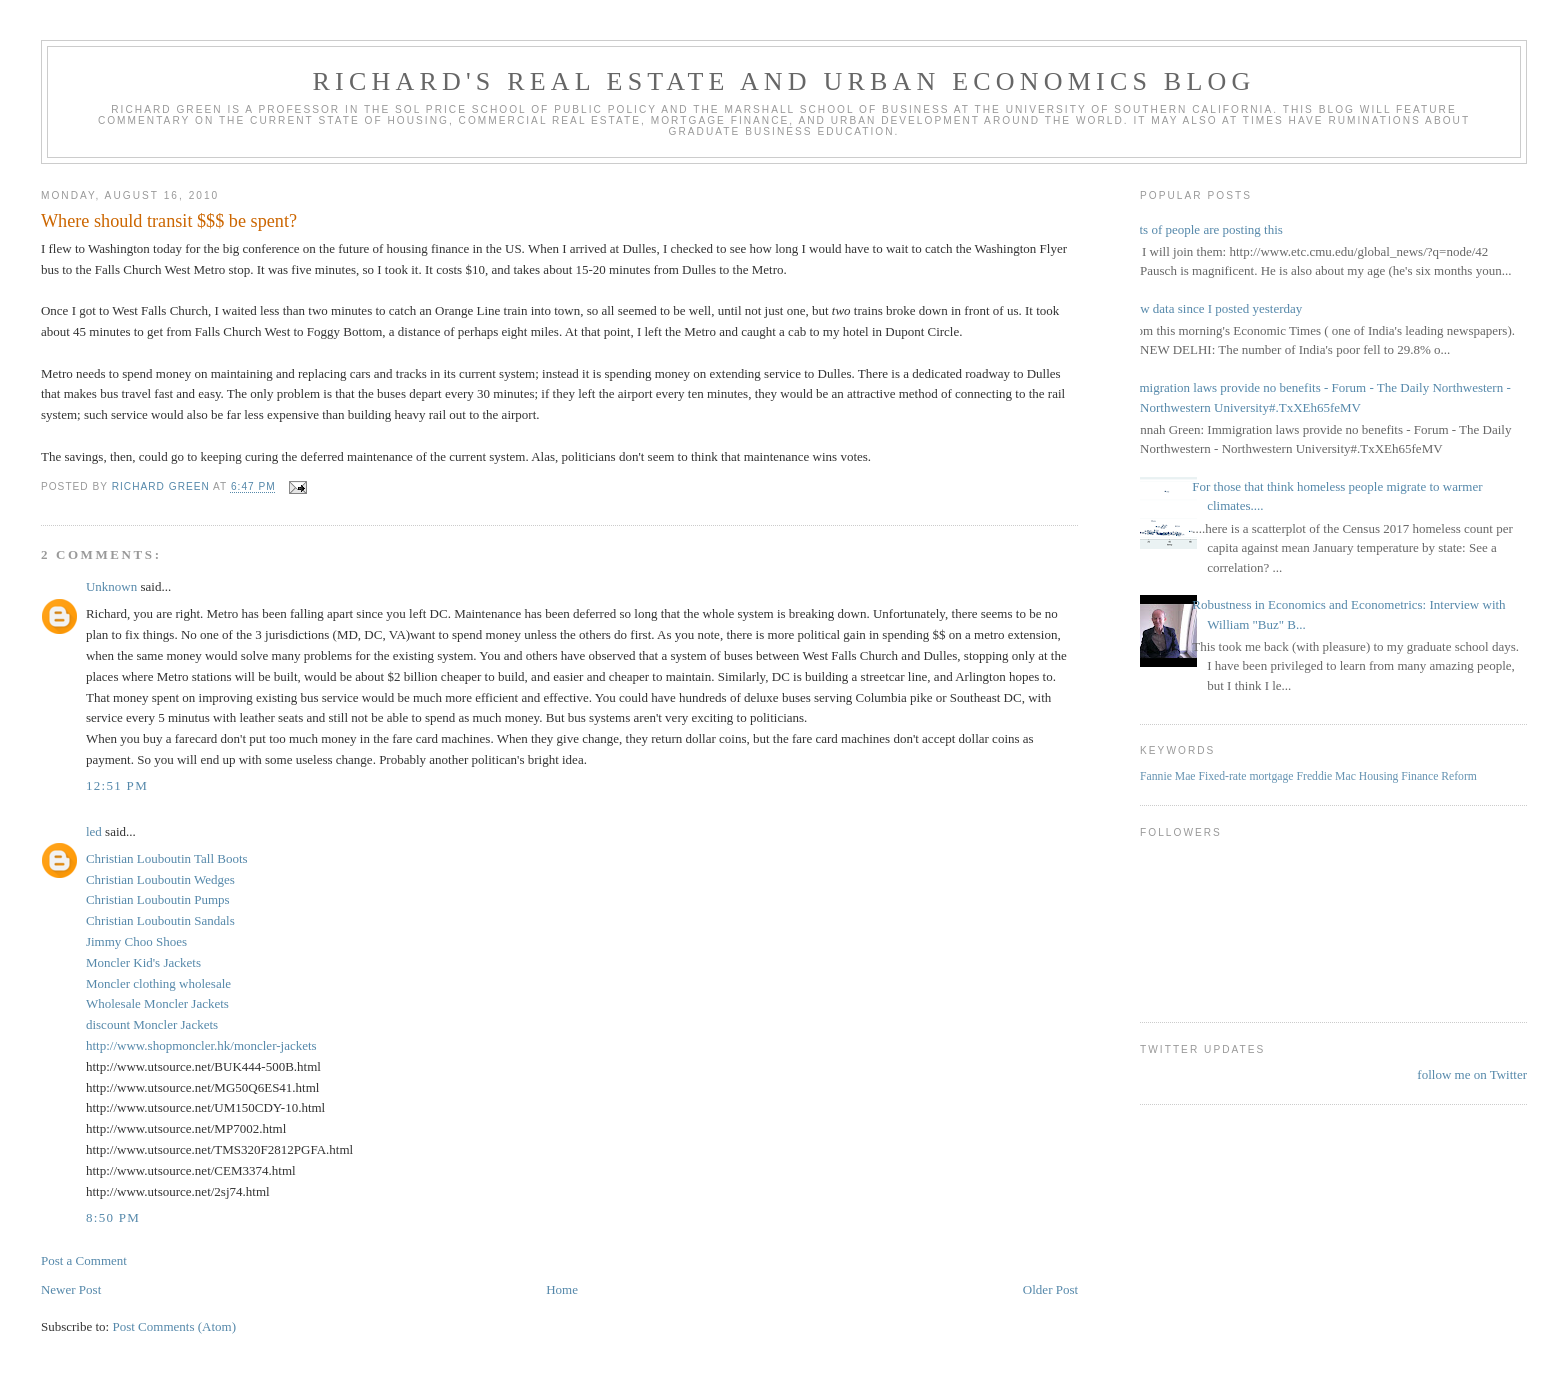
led (94, 831)
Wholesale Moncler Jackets (157, 1003)
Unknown (111, 586)
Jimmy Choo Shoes (136, 941)
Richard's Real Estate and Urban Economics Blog (784, 81)
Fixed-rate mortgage (1245, 776)
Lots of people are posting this (1204, 229)
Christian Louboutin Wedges (160, 879)
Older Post (1050, 1289)
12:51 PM (117, 785)
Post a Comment (84, 1260)
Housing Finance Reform (1418, 776)
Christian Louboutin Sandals (160, 920)
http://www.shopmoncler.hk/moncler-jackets (201, 1045)
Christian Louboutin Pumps (158, 899)
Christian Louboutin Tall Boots (167, 858)
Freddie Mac (1325, 776)
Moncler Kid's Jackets (143, 962)
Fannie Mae (1168, 776)
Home (562, 1289)
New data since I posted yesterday (1213, 308)
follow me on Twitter (1472, 1074)
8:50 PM (113, 1217)
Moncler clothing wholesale (158, 983)
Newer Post (71, 1289)
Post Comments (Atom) (174, 1326)
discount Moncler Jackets (152, 1024)
